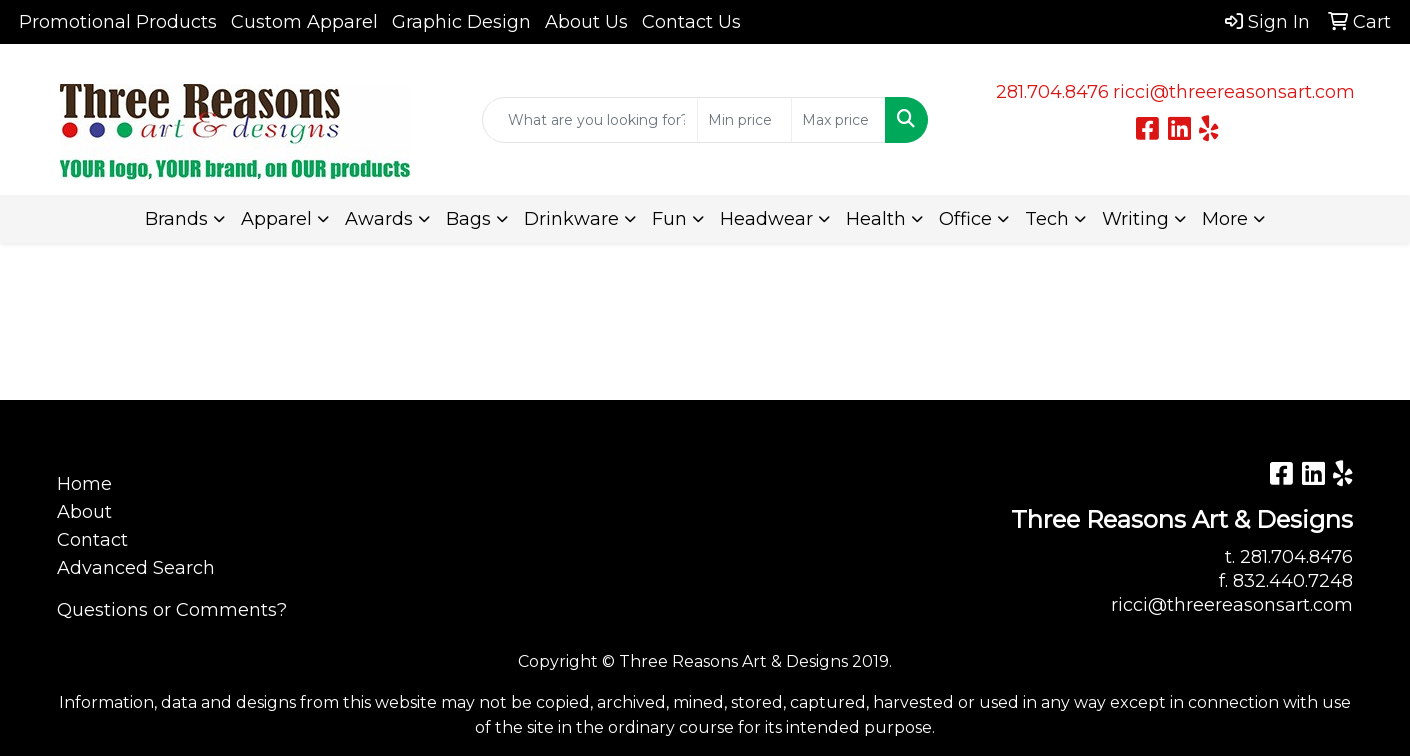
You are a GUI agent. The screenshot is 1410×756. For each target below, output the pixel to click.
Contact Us (691, 22)
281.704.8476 (1052, 92)
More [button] (1225, 219)
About (84, 512)
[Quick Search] (590, 120)
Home (84, 484)
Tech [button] (1047, 219)
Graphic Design (461, 22)
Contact (92, 540)
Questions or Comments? (172, 610)
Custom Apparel (304, 22)
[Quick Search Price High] (838, 120)
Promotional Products (118, 22)
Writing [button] (1135, 219)
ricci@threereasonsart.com (1234, 92)
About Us (586, 22)
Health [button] (876, 219)
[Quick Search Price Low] (744, 120)
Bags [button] (468, 219)
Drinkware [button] (571, 219)
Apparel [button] (276, 219)
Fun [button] (669, 219)
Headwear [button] (766, 219)
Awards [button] (379, 219)
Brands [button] (176, 219)
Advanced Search (136, 568)
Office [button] (965, 219)
